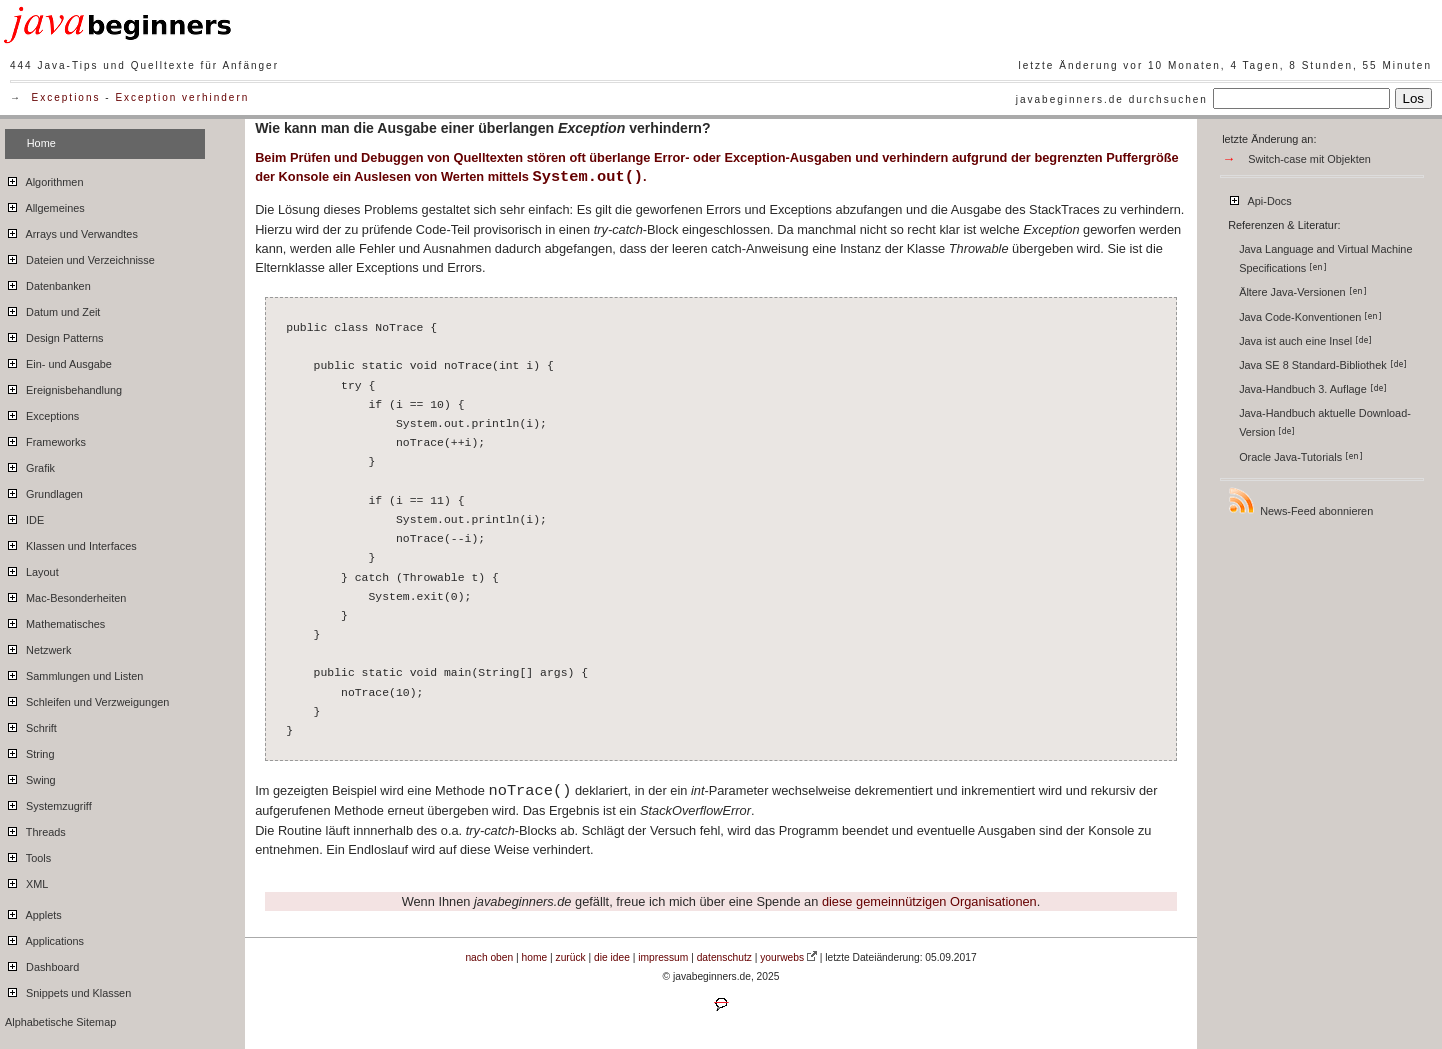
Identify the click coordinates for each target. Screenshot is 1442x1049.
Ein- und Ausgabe (58, 361)
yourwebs (782, 957)
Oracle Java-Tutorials (1301, 457)
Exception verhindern (182, 97)
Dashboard (42, 964)
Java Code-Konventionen (1310, 317)
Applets (33, 912)
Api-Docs (1259, 198)
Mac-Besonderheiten (65, 595)
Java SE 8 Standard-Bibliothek (1323, 365)
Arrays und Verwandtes (71, 231)
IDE (24, 517)
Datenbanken (48, 283)
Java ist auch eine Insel (1305, 341)
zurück (571, 957)
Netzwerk (38, 647)
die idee (612, 957)
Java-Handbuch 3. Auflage (1313, 389)
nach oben (489, 957)
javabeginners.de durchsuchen (1112, 99)
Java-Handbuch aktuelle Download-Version (1325, 422)
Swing (30, 777)
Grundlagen (44, 491)
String (29, 751)
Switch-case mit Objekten (1309, 159)
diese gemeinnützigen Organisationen (929, 901)
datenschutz (724, 957)
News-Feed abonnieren (1300, 501)
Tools (28, 855)
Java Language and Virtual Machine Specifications (1325, 258)
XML (26, 881)
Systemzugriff (48, 803)
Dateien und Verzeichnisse (80, 257)
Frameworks (45, 439)
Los (1414, 98)
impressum (663, 957)
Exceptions (66, 97)
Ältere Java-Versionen (1302, 292)
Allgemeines (45, 205)
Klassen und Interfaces (71, 543)
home (535, 957)
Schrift (31, 725)
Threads (35, 829)
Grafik (30, 465)
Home (41, 143)
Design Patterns (54, 335)
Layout (32, 569)
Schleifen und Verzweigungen (87, 699)
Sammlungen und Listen (74, 673)
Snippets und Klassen (68, 990)
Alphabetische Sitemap (60, 1022)
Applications (44, 938)
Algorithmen (44, 179)
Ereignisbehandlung (63, 387)
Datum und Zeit (52, 309)
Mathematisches (55, 621)
